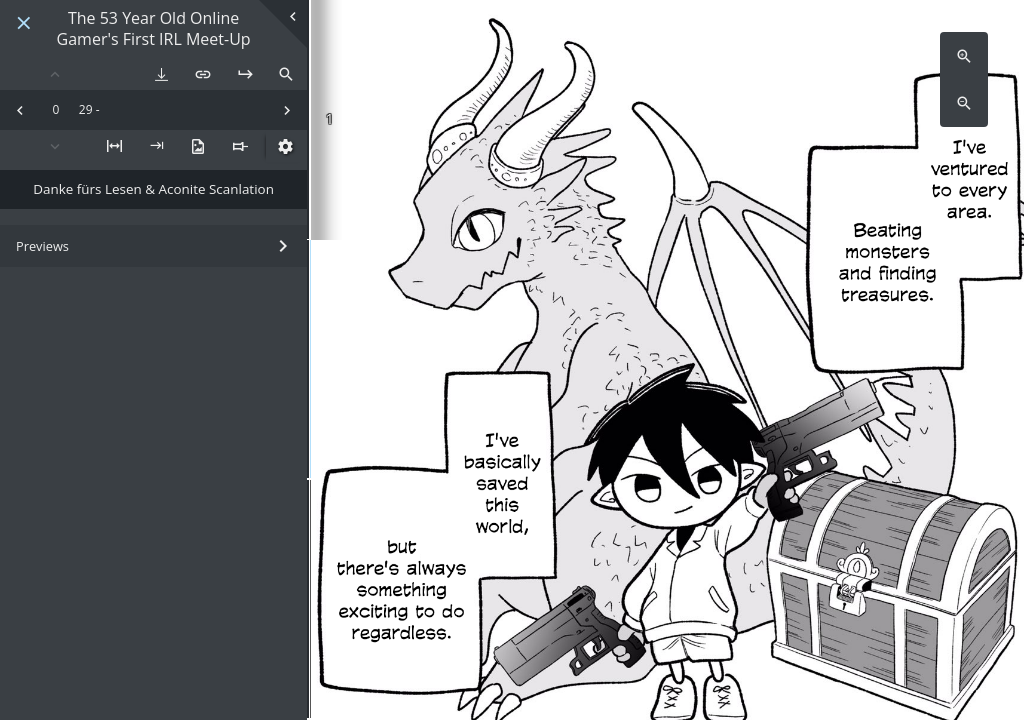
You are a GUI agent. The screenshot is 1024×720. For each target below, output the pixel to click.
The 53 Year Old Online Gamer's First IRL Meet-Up (154, 29)
